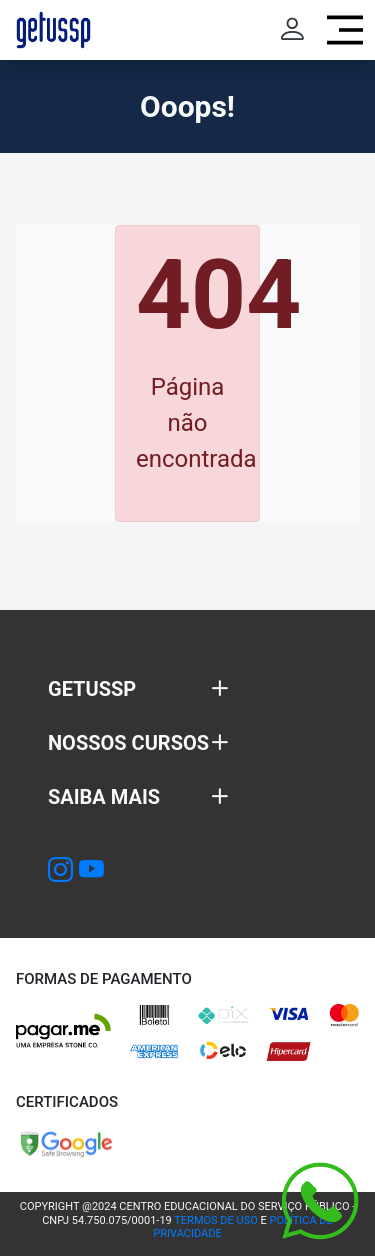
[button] (138, 689)
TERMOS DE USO (215, 1220)
